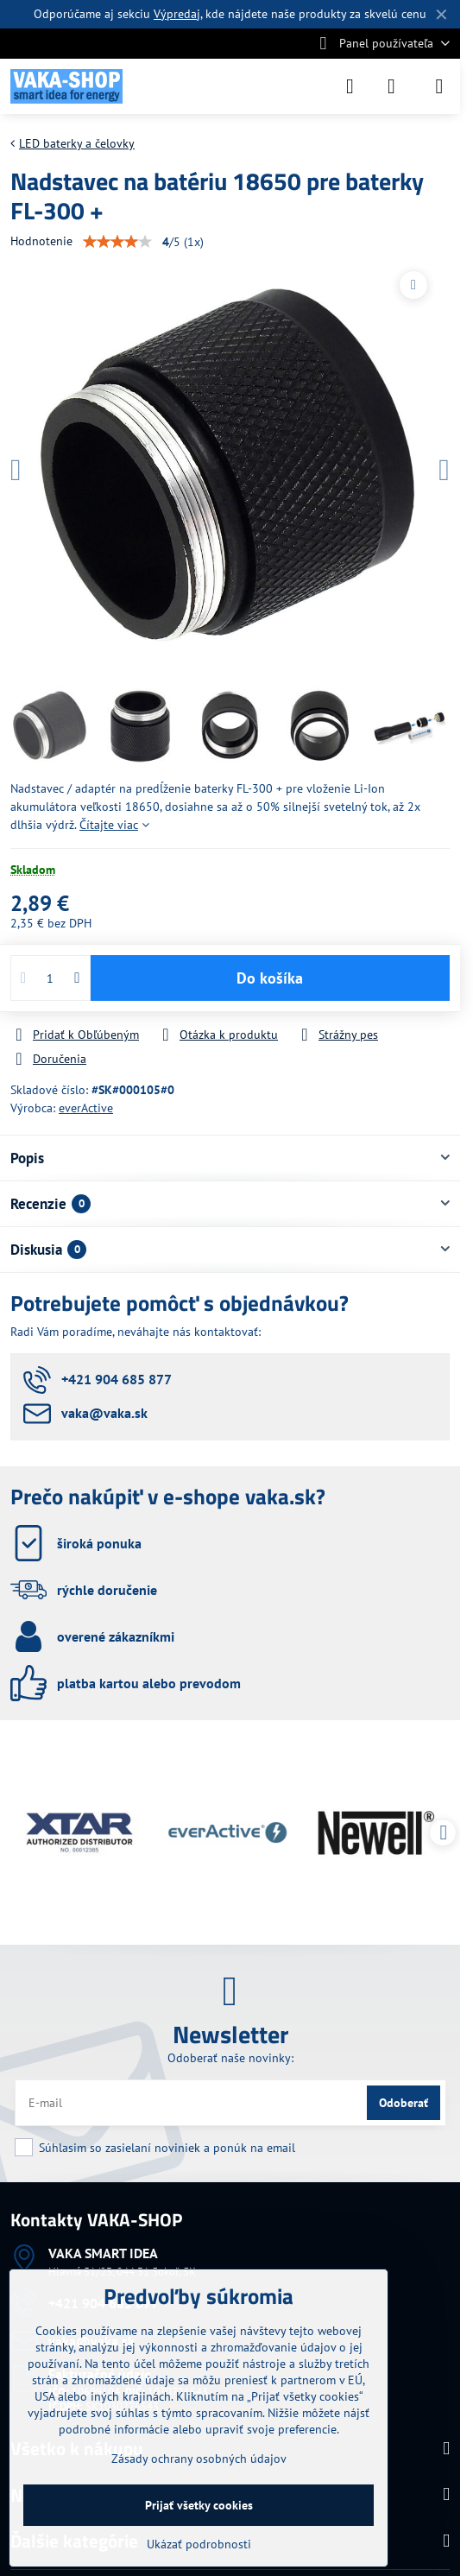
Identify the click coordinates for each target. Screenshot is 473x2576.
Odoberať (403, 2103)
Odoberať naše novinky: (230, 2058)
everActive (86, 1108)
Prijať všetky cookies (199, 2505)
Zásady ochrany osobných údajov (199, 2458)
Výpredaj (177, 14)
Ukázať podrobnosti (199, 2544)
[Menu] (439, 86)
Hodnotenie (41, 241)
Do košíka (269, 978)
